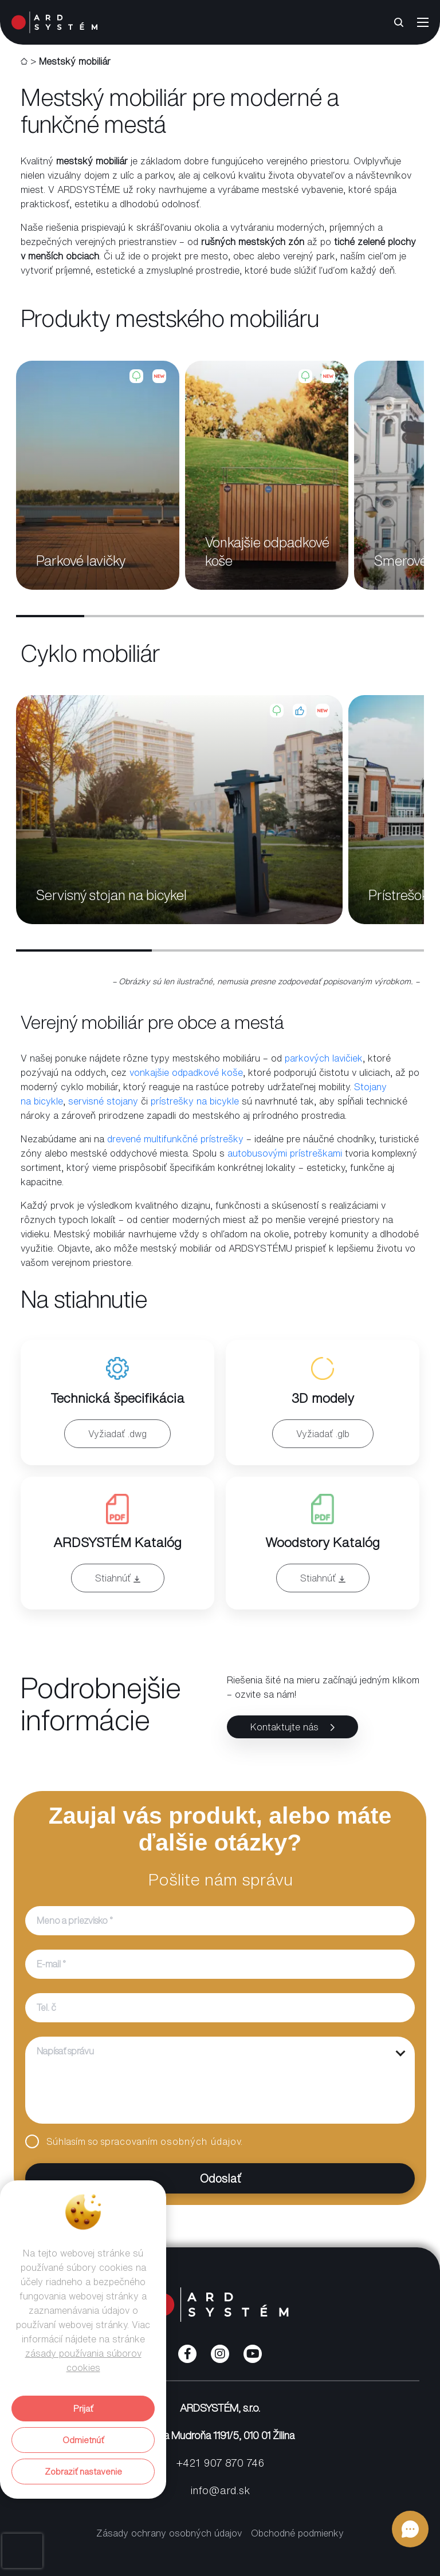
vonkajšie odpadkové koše (186, 1072)
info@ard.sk (220, 2490)
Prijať (83, 2408)
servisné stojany (103, 1101)
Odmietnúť (83, 2440)
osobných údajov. (201, 2141)
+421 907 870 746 (220, 2462)
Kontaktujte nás (292, 1726)
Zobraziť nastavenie (83, 2471)
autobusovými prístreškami (284, 1153)
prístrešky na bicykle (195, 1101)
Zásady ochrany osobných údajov (169, 2533)
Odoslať (134, 2178)
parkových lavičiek (324, 1058)
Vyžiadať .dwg (117, 1433)
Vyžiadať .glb (322, 1433)
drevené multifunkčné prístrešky (175, 1138)
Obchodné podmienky (297, 2533)
